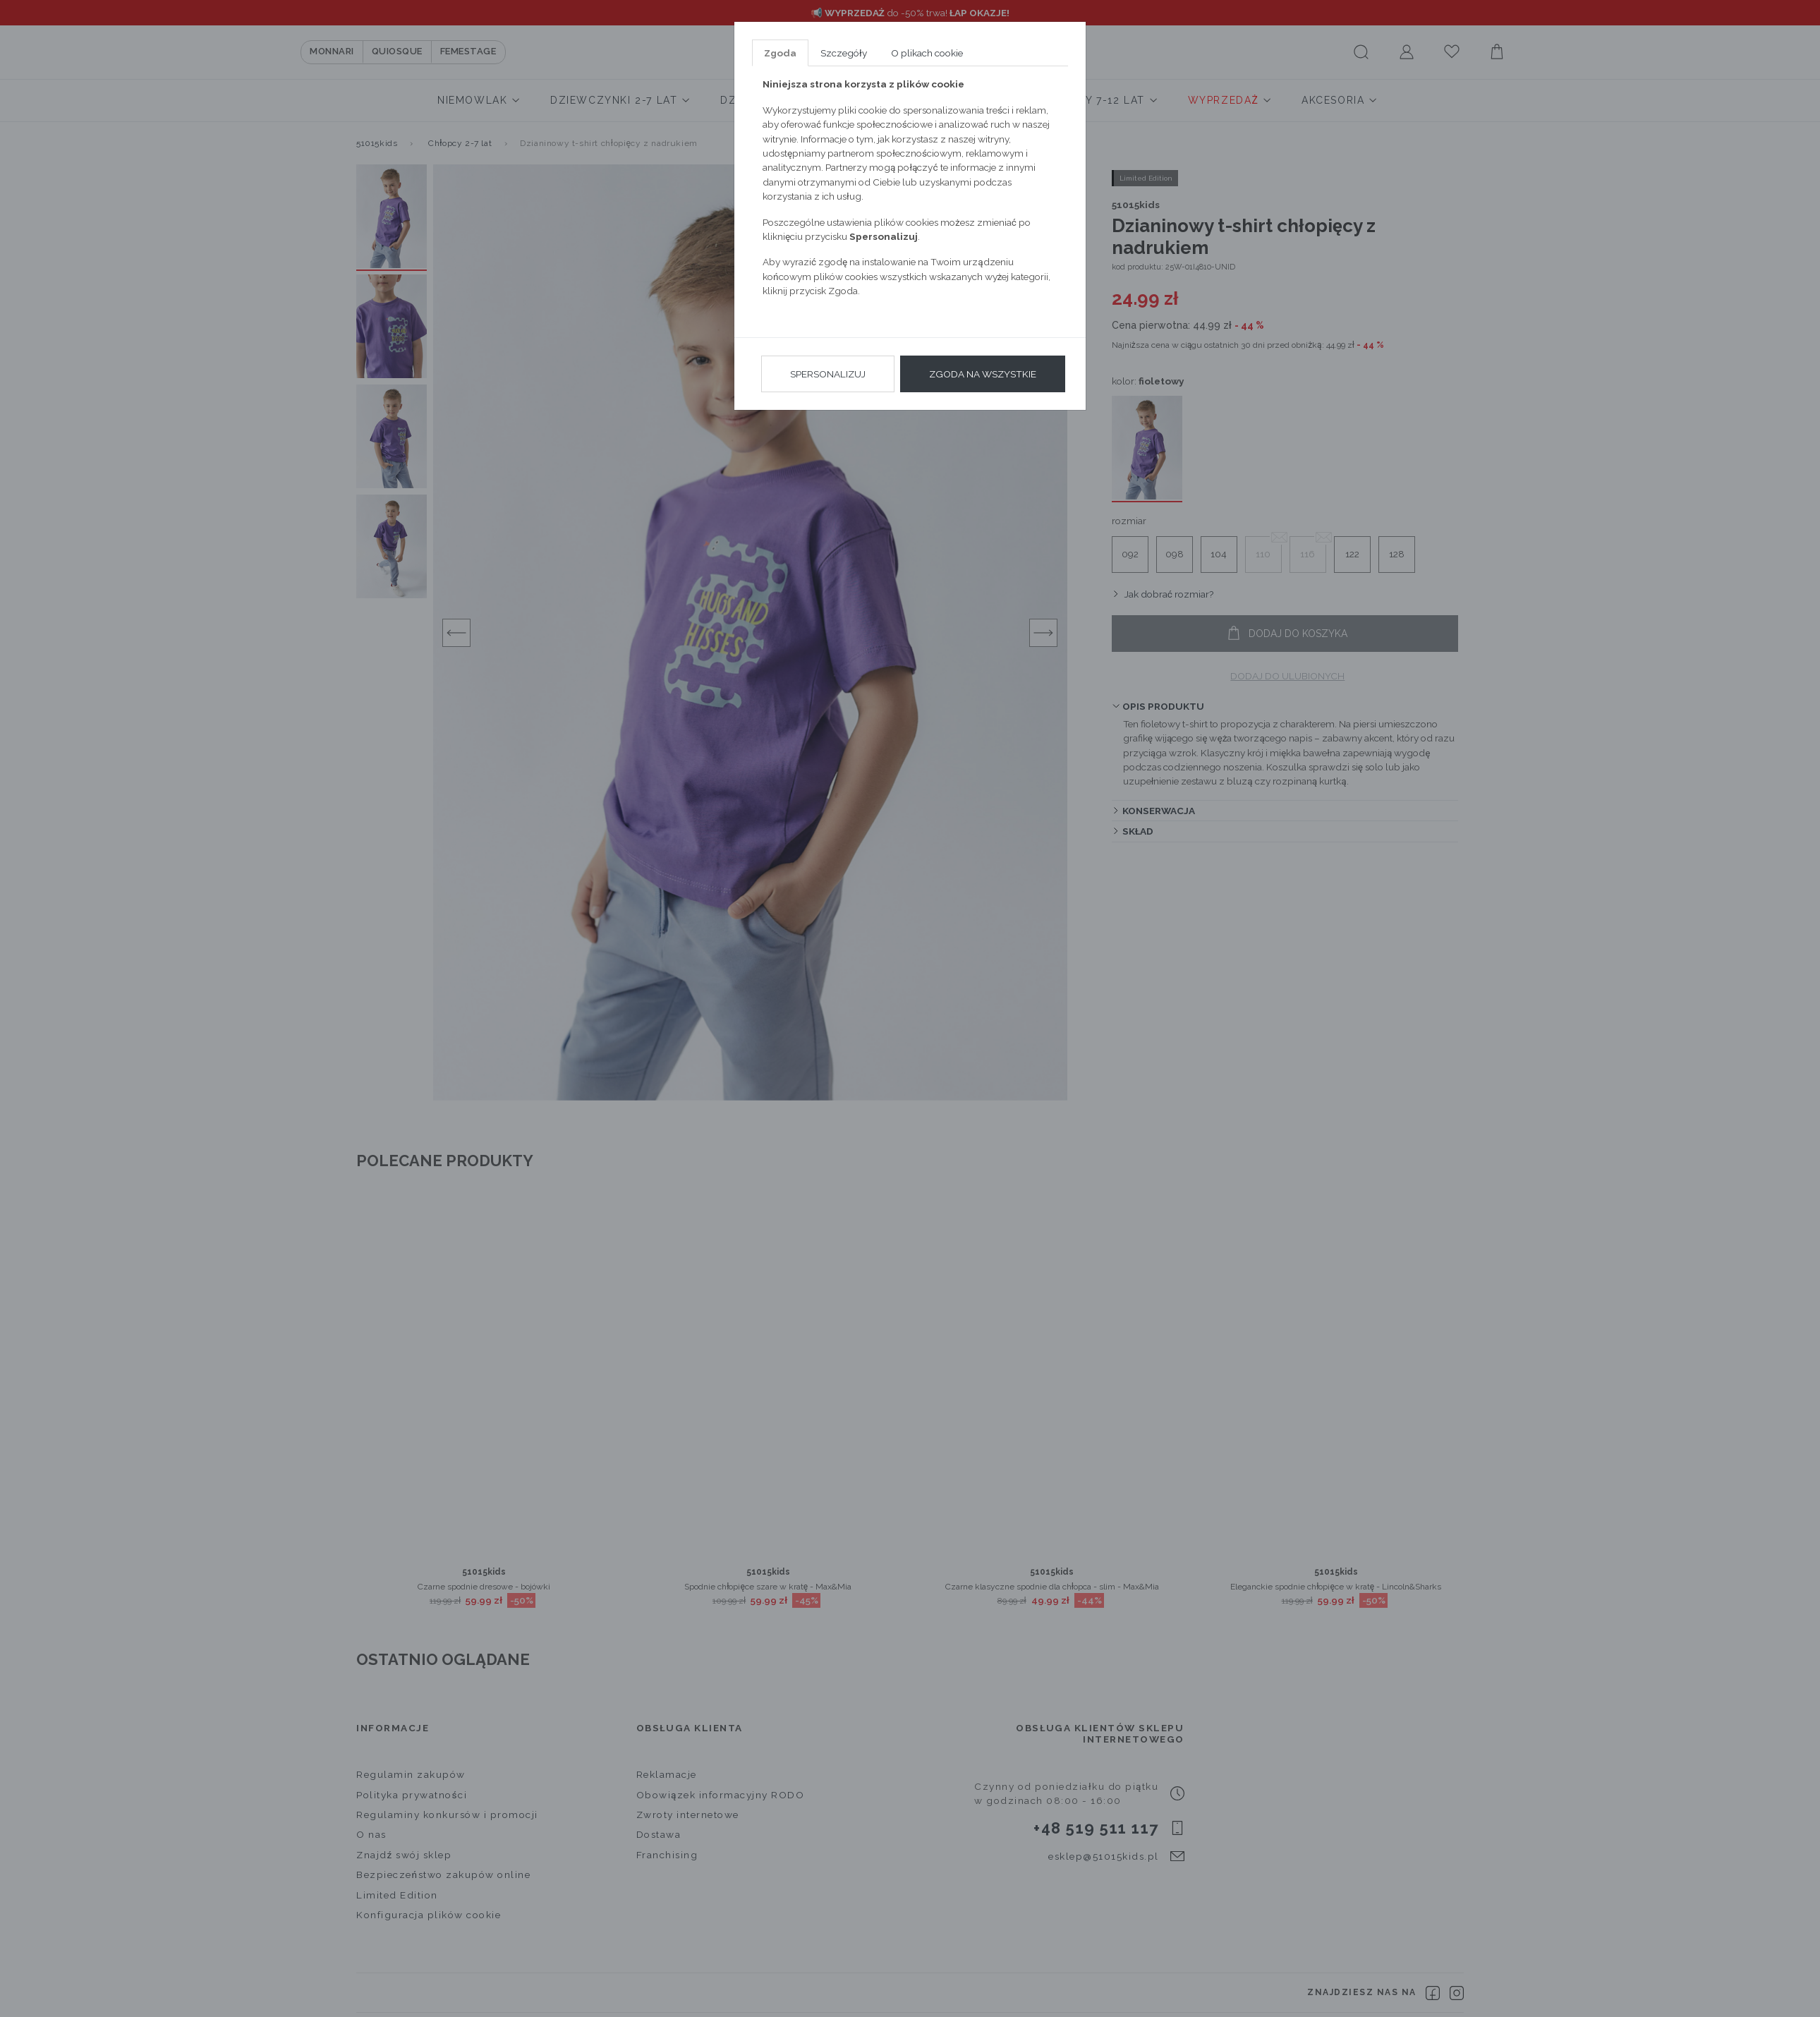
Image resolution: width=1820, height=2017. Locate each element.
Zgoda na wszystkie (982, 374)
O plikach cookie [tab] (927, 53)
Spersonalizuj (828, 374)
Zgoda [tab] (780, 53)
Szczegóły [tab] (843, 53)
